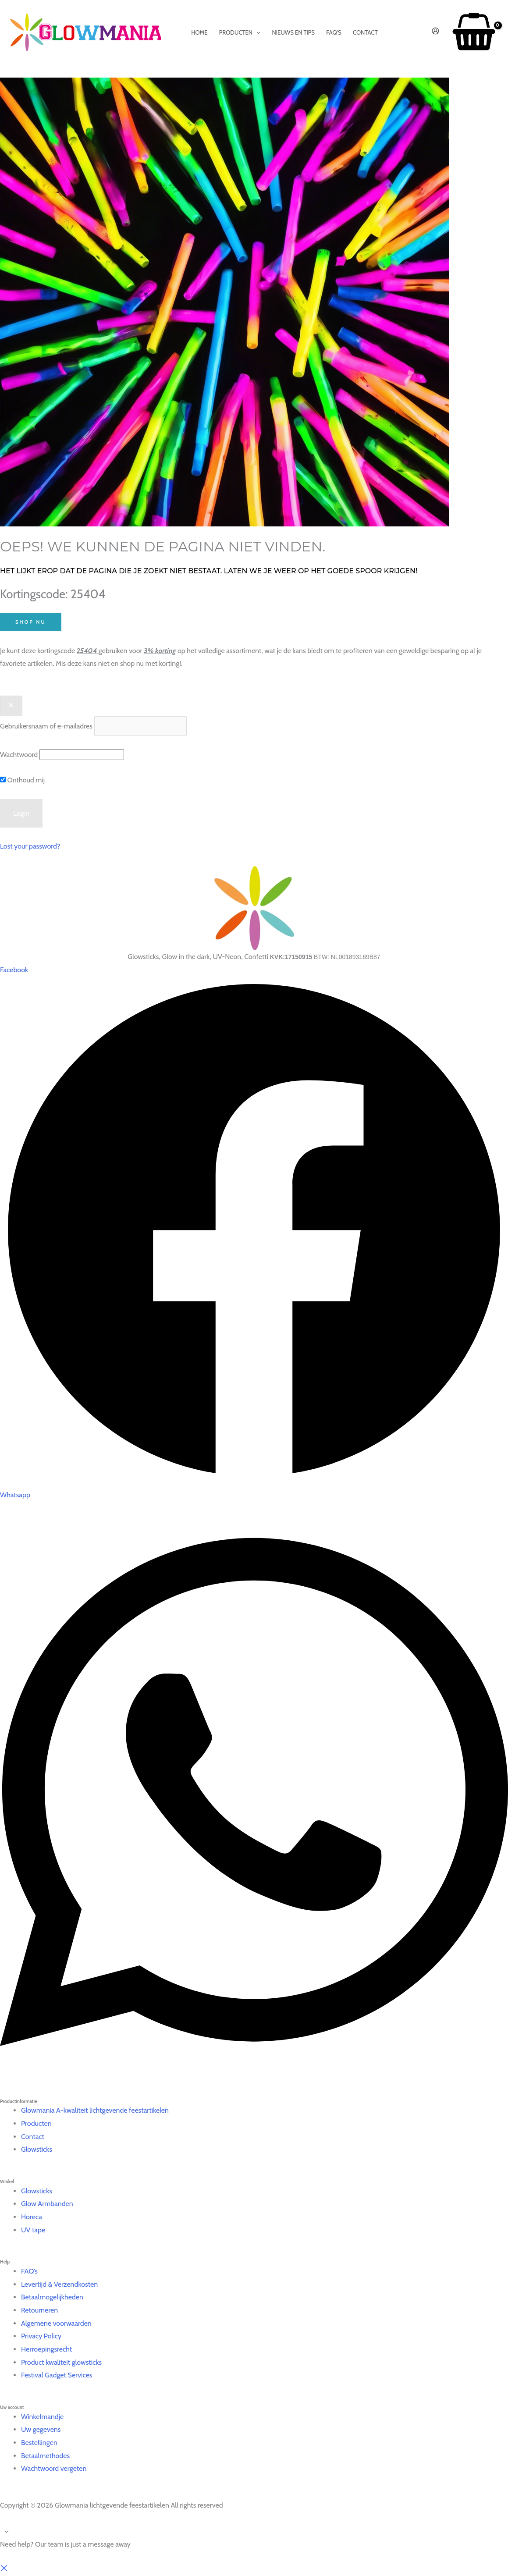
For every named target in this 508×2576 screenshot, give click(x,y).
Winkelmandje (42, 2417)
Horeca (31, 2217)
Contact (32, 2136)
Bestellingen (39, 2442)
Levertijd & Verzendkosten (59, 2284)
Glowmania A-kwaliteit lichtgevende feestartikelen (95, 2110)
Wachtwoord (19, 754)
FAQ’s (29, 2271)
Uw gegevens (40, 2429)
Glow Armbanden (47, 2203)
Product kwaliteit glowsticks (61, 2362)
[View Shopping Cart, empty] (473, 32)
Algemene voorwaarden (56, 2323)
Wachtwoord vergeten (53, 2468)
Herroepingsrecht (46, 2349)
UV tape (33, 2230)
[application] (256, 32)
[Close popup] (11, 706)
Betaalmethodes (45, 2456)
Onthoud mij (22, 780)
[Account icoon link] (435, 32)
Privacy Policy (41, 2336)
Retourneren (39, 2310)
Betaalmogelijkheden (52, 2297)
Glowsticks (36, 2149)
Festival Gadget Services (56, 2375)
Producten (36, 2123)
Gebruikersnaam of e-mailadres (46, 726)
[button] (4, 2569)
